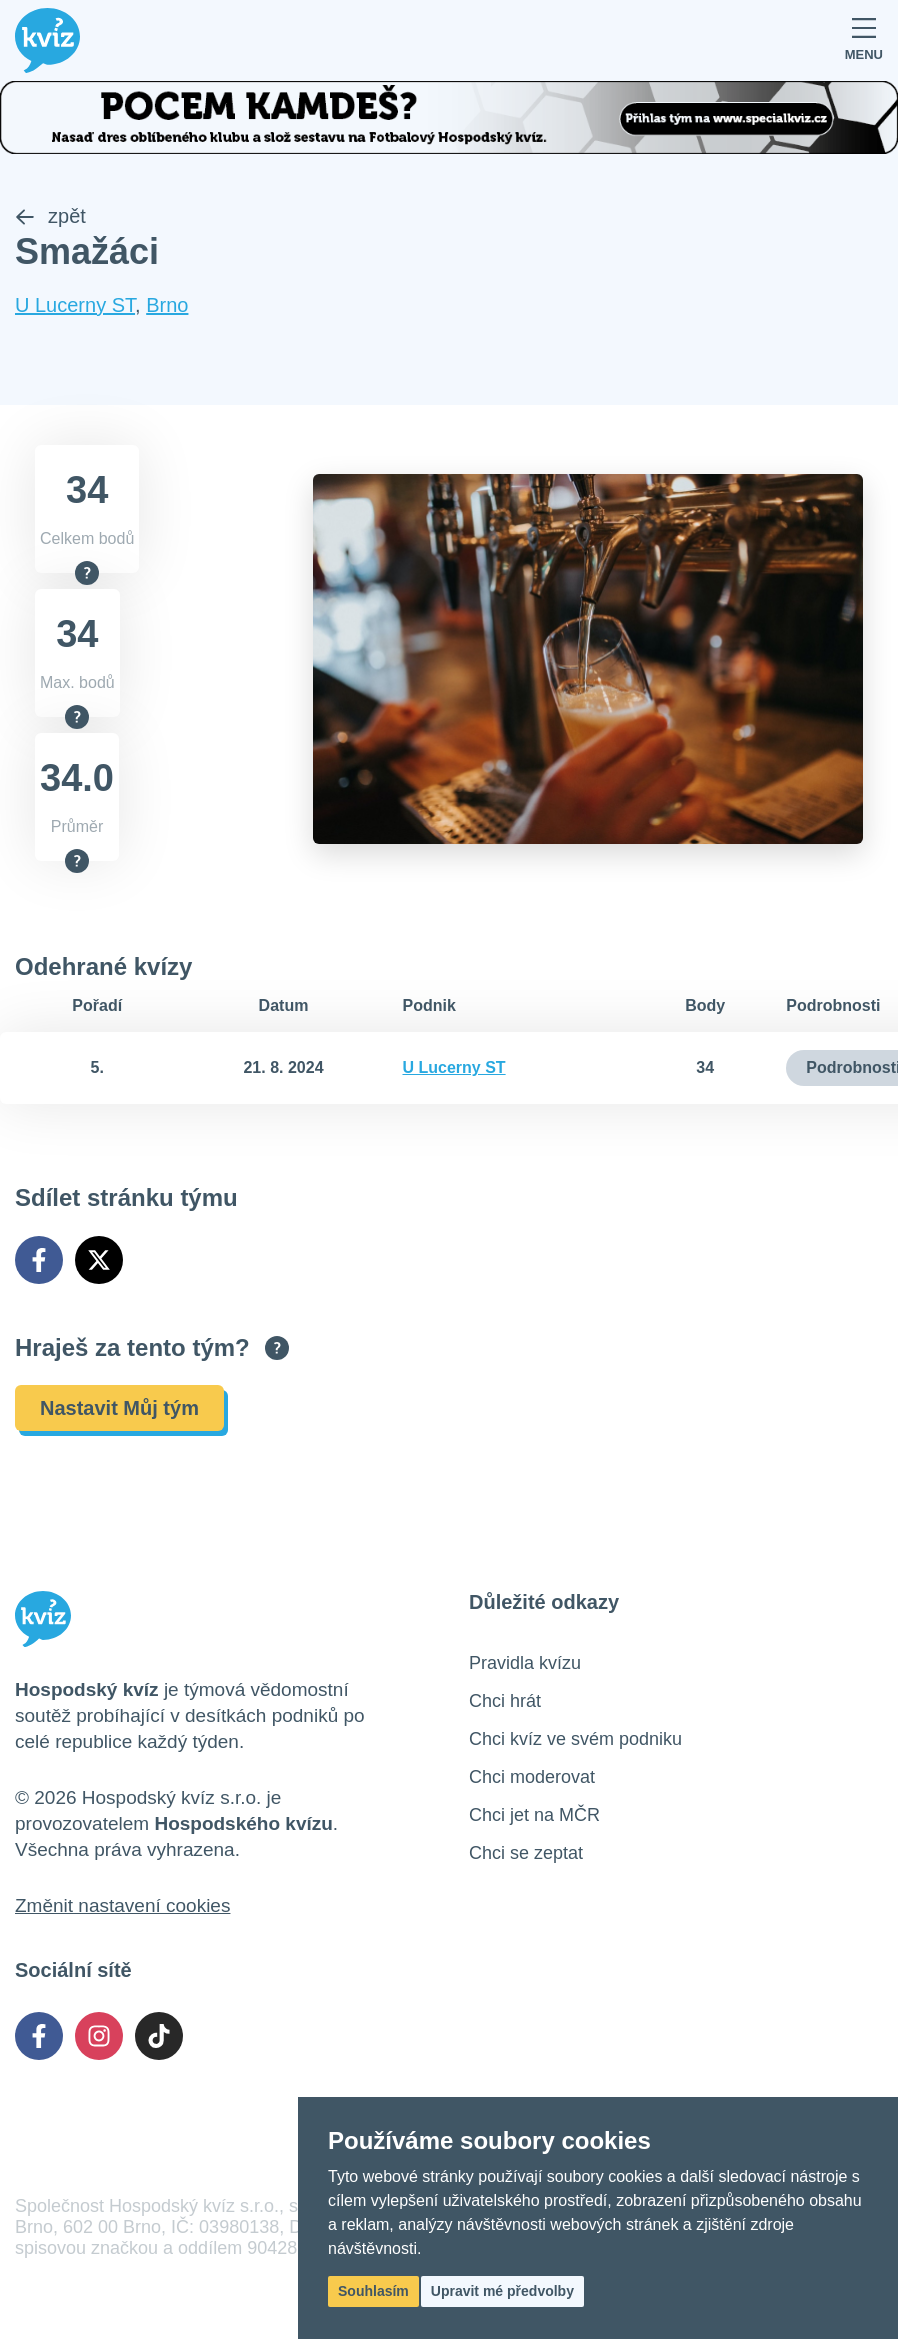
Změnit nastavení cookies (122, 1905)
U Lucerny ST (75, 305)
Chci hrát (505, 1701)
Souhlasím (373, 2291)
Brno (167, 305)
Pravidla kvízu (525, 1663)
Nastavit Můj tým (119, 1408)
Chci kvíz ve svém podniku (575, 1739)
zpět (50, 216)
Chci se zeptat (526, 1853)
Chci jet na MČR (534, 1815)
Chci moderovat (532, 1777)
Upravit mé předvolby (502, 2291)
